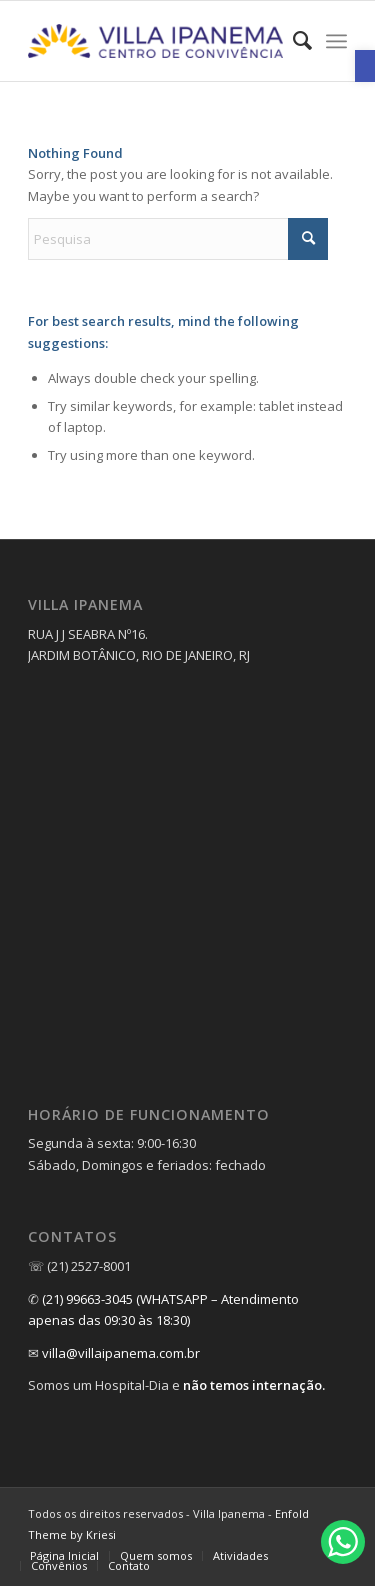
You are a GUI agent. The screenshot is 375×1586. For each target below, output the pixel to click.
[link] (365, 66)
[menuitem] (292, 41)
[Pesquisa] (178, 239)
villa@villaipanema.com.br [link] (121, 1353)
